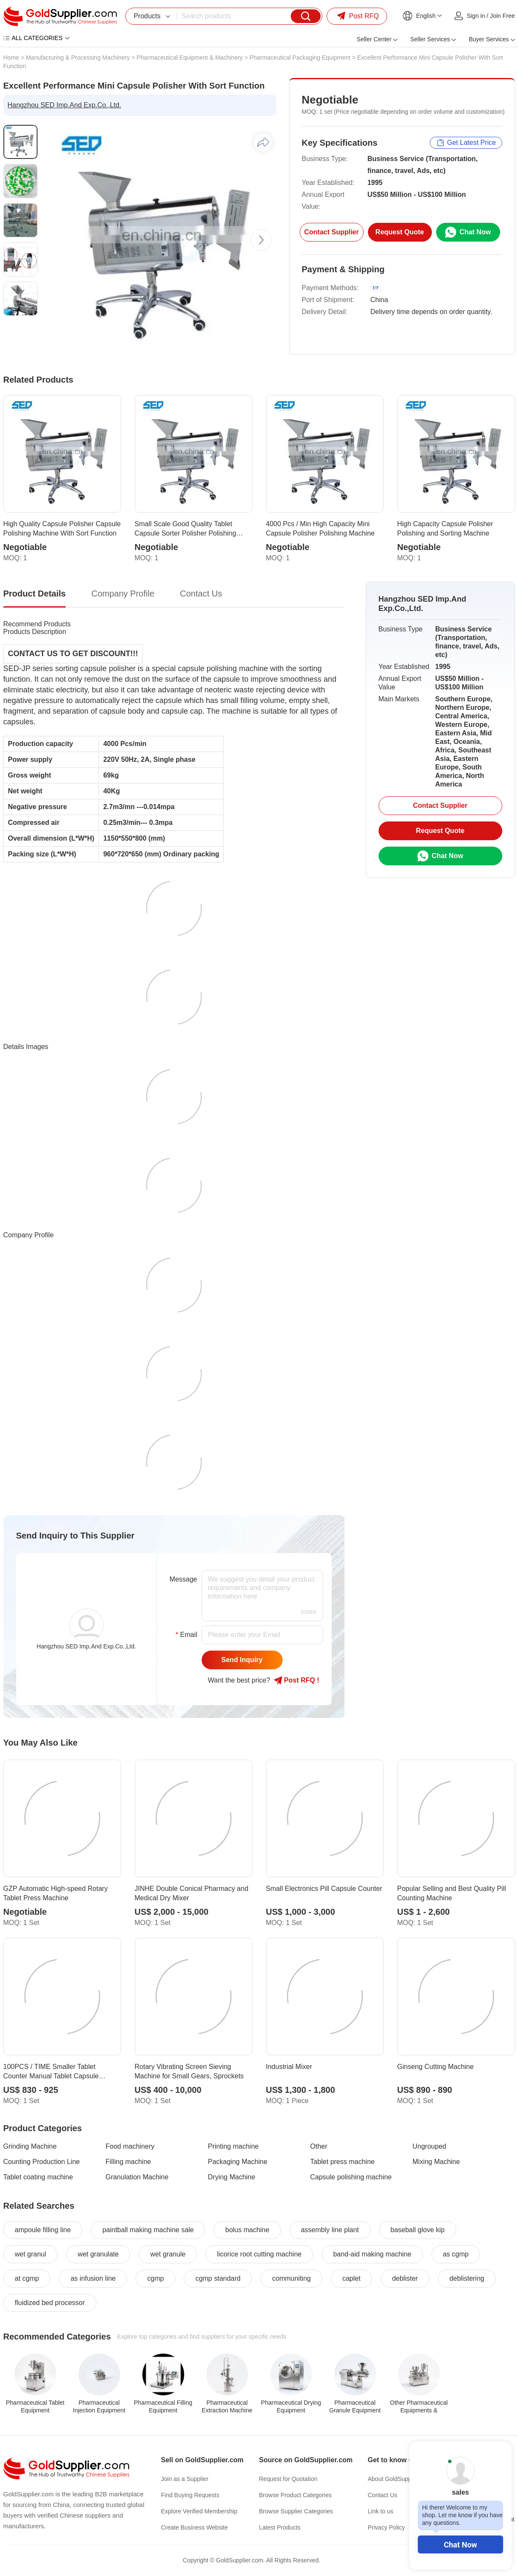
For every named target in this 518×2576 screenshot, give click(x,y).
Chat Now (460, 2544)
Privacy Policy (386, 2527)
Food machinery (130, 2146)
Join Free (502, 15)
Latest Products (280, 2527)
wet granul (30, 2254)
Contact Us (382, 2495)
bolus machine (247, 2229)
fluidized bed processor (50, 2302)
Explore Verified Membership (199, 2511)
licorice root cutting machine (259, 2254)
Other (318, 2146)
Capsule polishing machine (351, 2177)
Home (11, 57)
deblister (405, 2278)
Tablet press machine (342, 2161)
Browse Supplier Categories (296, 2511)
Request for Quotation (288, 2478)
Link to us (381, 2511)
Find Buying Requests (190, 2495)
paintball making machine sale (148, 2229)
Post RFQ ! (296, 1680)
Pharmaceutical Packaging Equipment (299, 57)
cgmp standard (217, 2278)
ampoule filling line (43, 2229)
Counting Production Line (41, 2161)
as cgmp (456, 2254)
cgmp (155, 2278)
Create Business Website (194, 2527)
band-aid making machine (372, 2254)
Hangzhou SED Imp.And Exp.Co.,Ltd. (65, 105)
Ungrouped (429, 2146)
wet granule (167, 2254)
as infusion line (93, 2278)
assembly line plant (330, 2229)
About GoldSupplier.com (400, 2478)
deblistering (466, 2278)
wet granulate (98, 2254)
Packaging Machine (238, 2161)
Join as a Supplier (184, 2478)
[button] (261, 240)
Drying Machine (231, 2177)
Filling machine (128, 2161)
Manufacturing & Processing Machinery (78, 57)
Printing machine (233, 2146)
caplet (351, 2278)
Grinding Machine (30, 2146)
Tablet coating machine (38, 2177)
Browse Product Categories (295, 2495)
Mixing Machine (436, 2161)
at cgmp (27, 2278)
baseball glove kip (418, 2229)
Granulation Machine (137, 2177)
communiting (291, 2278)
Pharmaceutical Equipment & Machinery (189, 57)
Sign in (476, 15)
